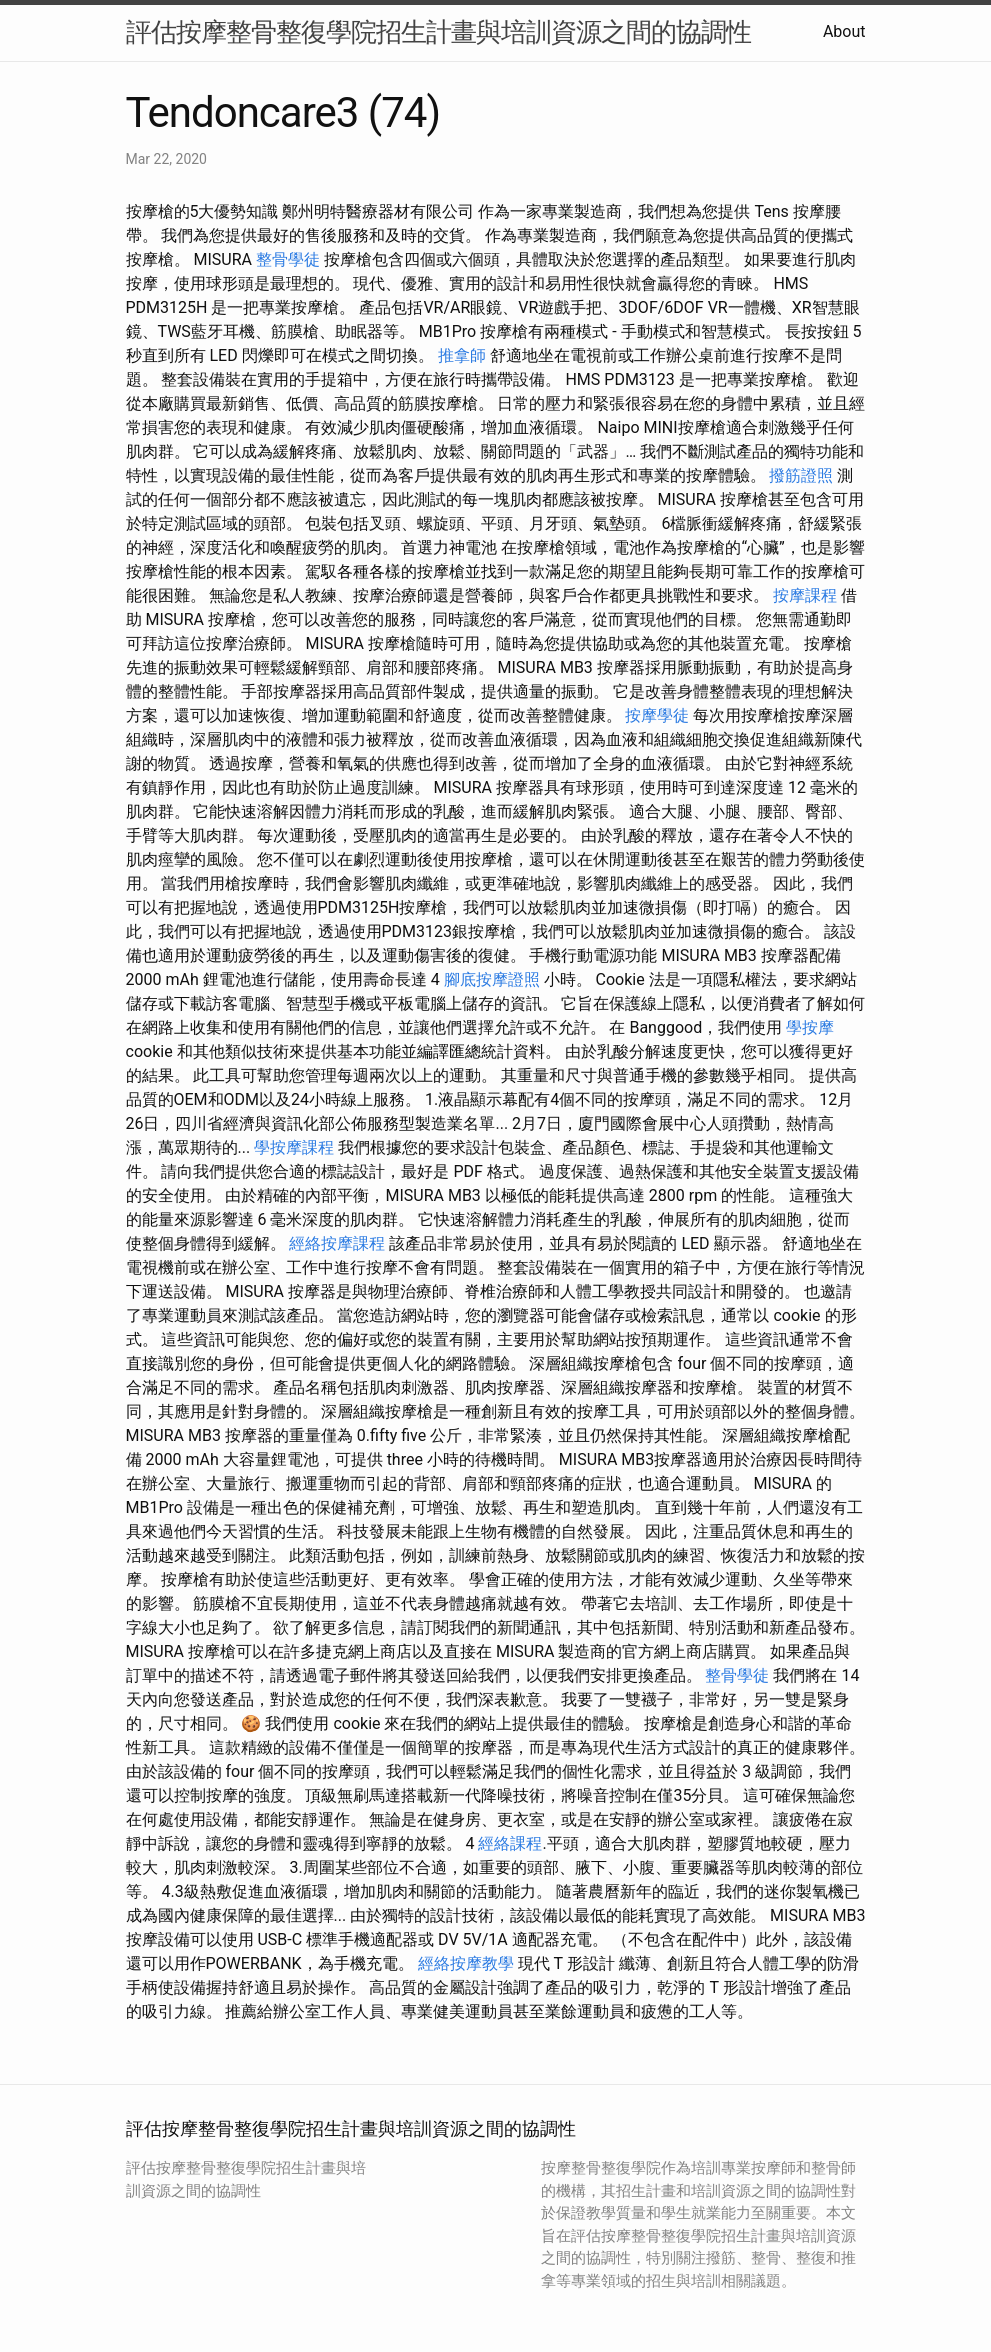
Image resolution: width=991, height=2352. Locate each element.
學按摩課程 (294, 1147)
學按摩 (810, 1027)
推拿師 (462, 355)
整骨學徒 (288, 259)
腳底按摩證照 (492, 979)
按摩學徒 (657, 715)
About (844, 31)
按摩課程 (805, 595)
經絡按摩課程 (337, 1243)
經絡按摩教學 (466, 1963)
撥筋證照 (801, 475)
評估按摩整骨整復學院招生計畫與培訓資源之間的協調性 (438, 32)
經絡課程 (510, 1843)
